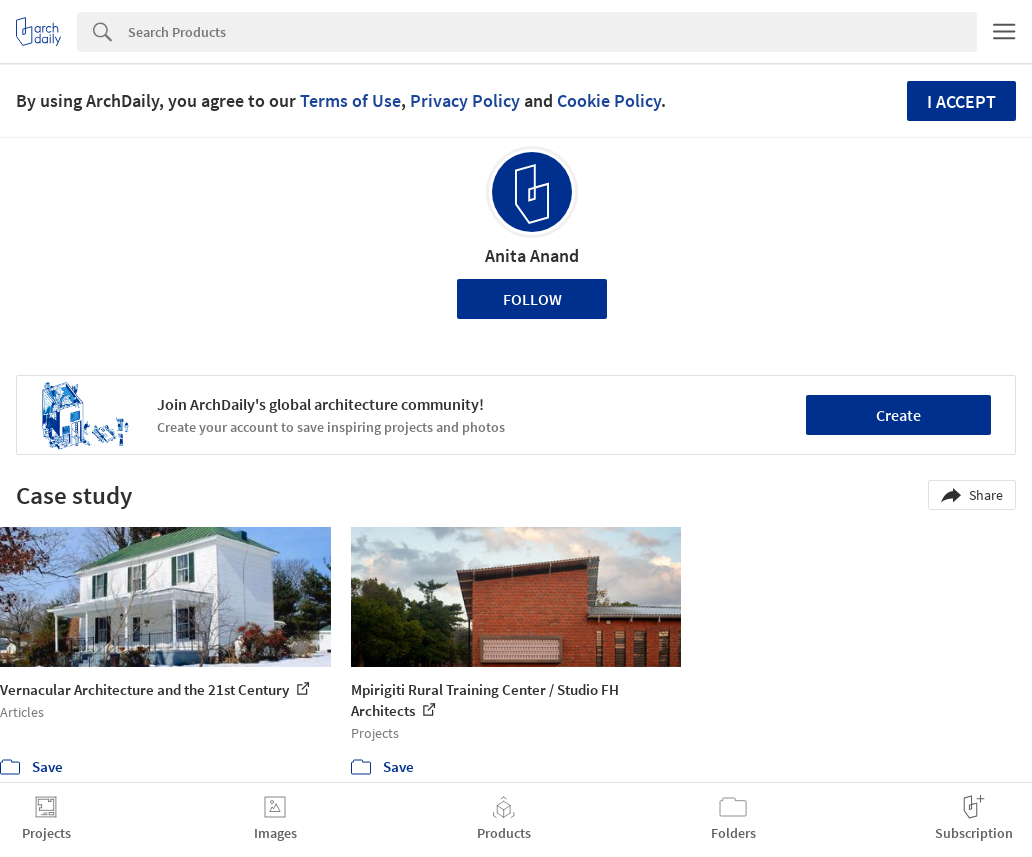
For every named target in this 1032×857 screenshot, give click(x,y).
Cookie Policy (609, 100)
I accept (961, 101)
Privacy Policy (465, 100)
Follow (532, 299)
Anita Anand (532, 255)
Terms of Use (350, 100)
